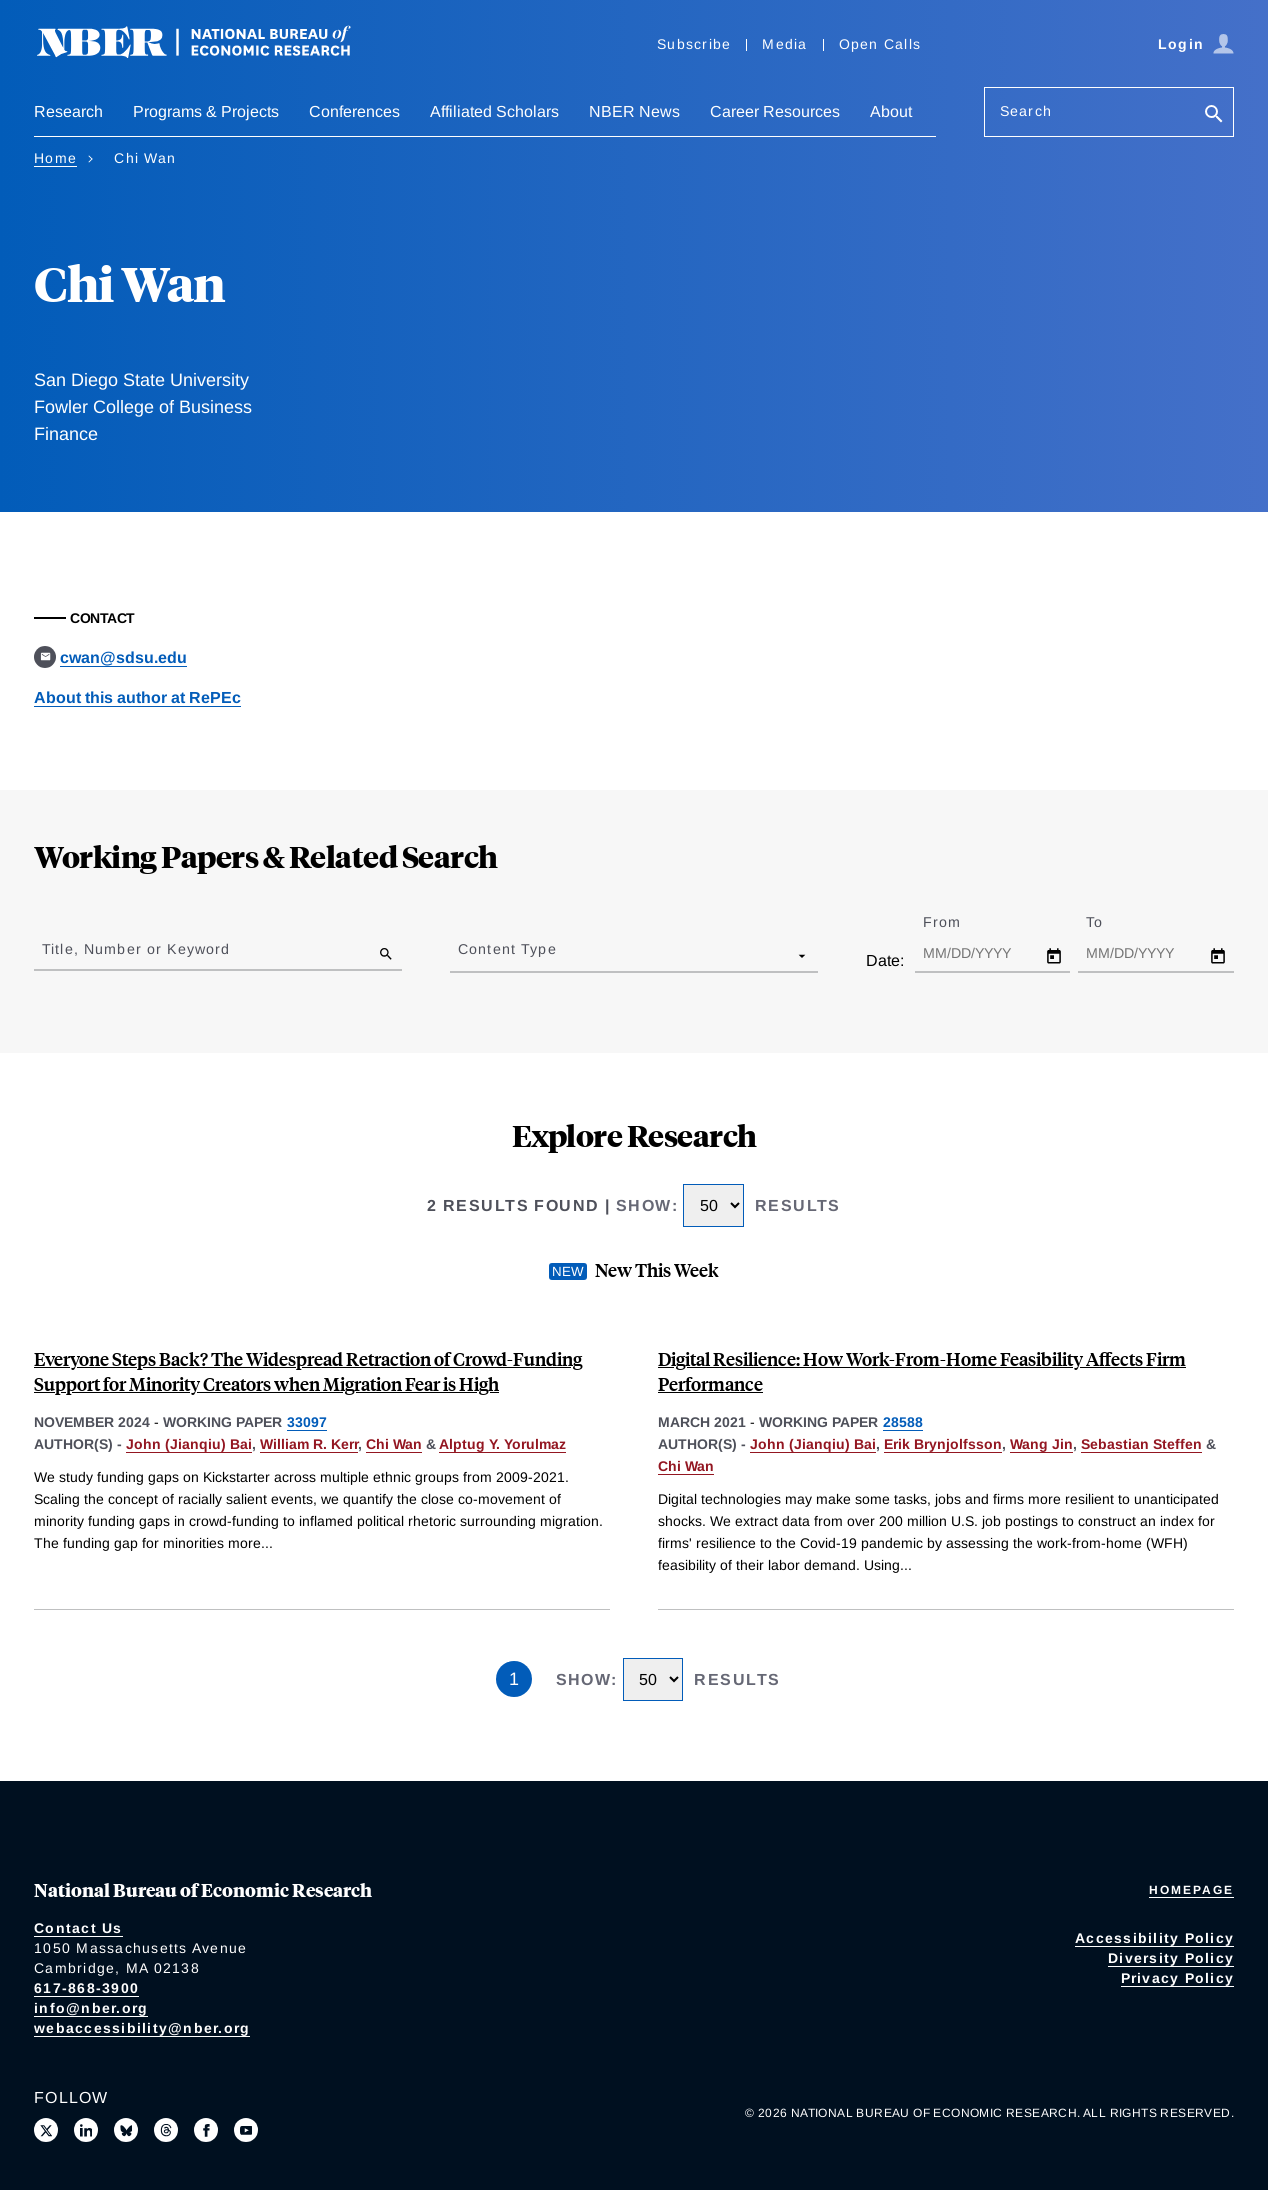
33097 (307, 1422)
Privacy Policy (1178, 1978)
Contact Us (78, 1928)
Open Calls (880, 44)
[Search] (1214, 115)
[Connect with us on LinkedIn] (86, 2130)
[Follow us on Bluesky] (126, 2130)
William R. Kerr (309, 1444)
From (959, 922)
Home (55, 158)
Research (68, 111)
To (1112, 922)
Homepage (1191, 1890)
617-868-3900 (86, 1988)
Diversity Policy (1171, 1958)
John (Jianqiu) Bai (189, 1444)
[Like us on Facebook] (206, 2130)
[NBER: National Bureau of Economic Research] (210, 52)
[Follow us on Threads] (166, 2130)
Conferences (354, 111)
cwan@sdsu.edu (123, 657)
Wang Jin (1041, 1444)
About (891, 111)
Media (784, 44)
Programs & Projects (206, 111)
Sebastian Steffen (1141, 1444)
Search (1026, 111)
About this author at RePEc (137, 697)
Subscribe (694, 44)
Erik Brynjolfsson (943, 1444)
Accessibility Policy (1154, 1938)
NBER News (634, 111)
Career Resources (775, 111)
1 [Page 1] (514, 1679)
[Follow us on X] (46, 2130)
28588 (903, 1422)
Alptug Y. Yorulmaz (502, 1444)
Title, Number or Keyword (136, 949)
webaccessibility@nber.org (142, 2028)
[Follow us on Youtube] (246, 2130)
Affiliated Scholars (494, 111)
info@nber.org (91, 2008)
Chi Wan (394, 1444)
